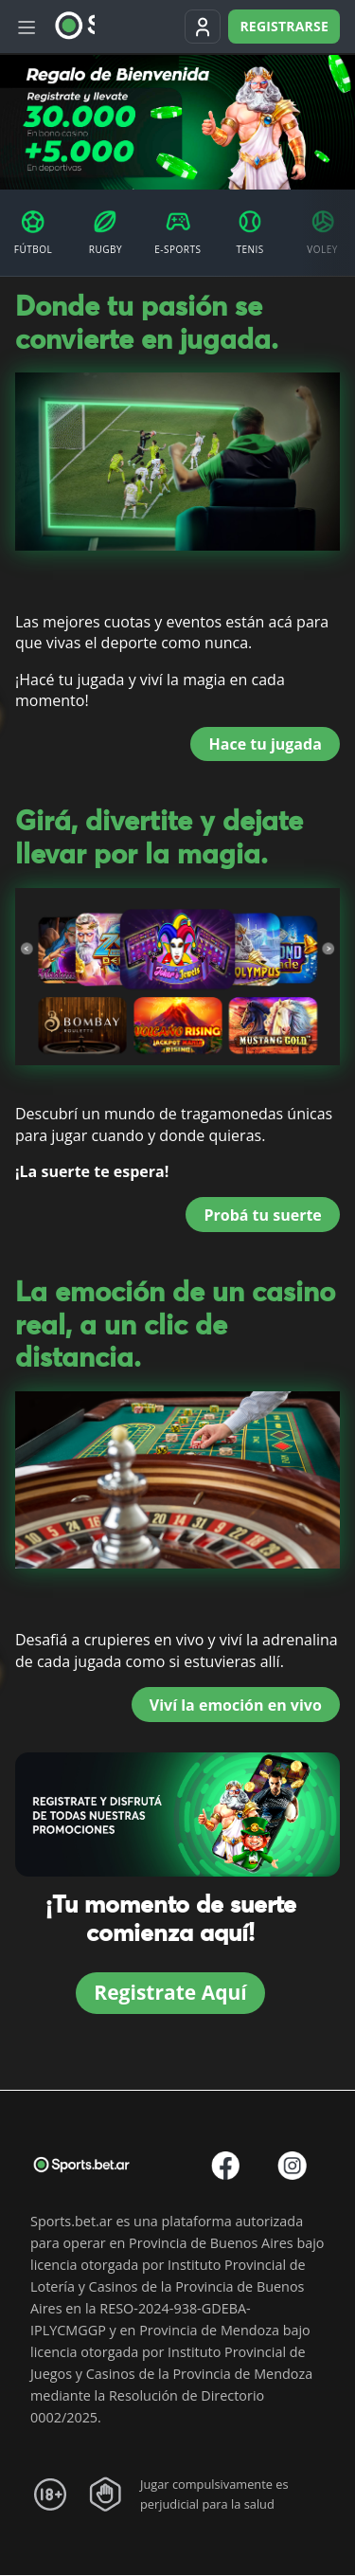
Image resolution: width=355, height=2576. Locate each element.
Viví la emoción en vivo (236, 1705)
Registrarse (284, 26)
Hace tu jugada (265, 744)
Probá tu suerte (262, 1215)
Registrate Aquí (170, 1992)
